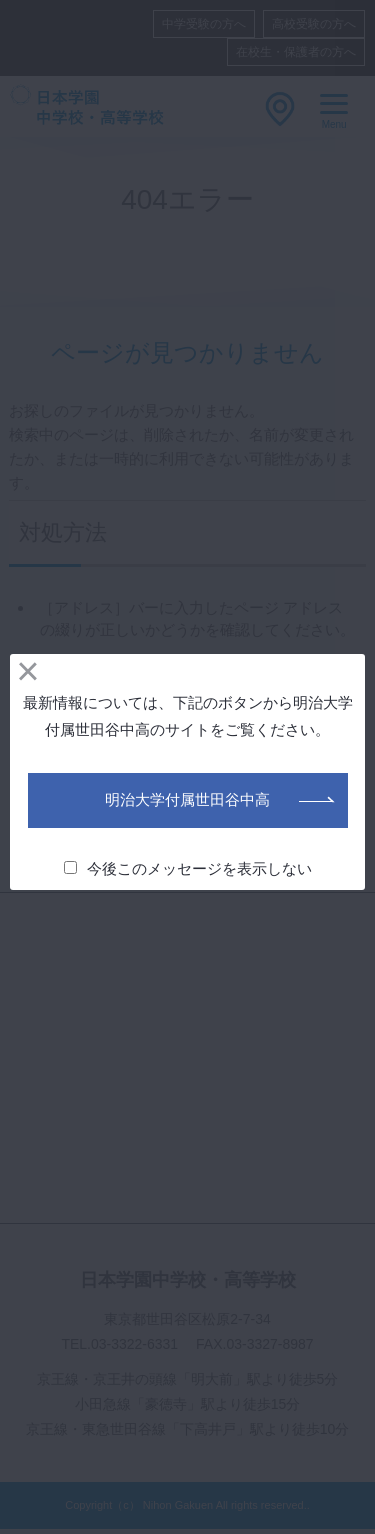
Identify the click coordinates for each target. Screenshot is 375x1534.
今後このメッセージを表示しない (188, 868)
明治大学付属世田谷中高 (187, 799)
